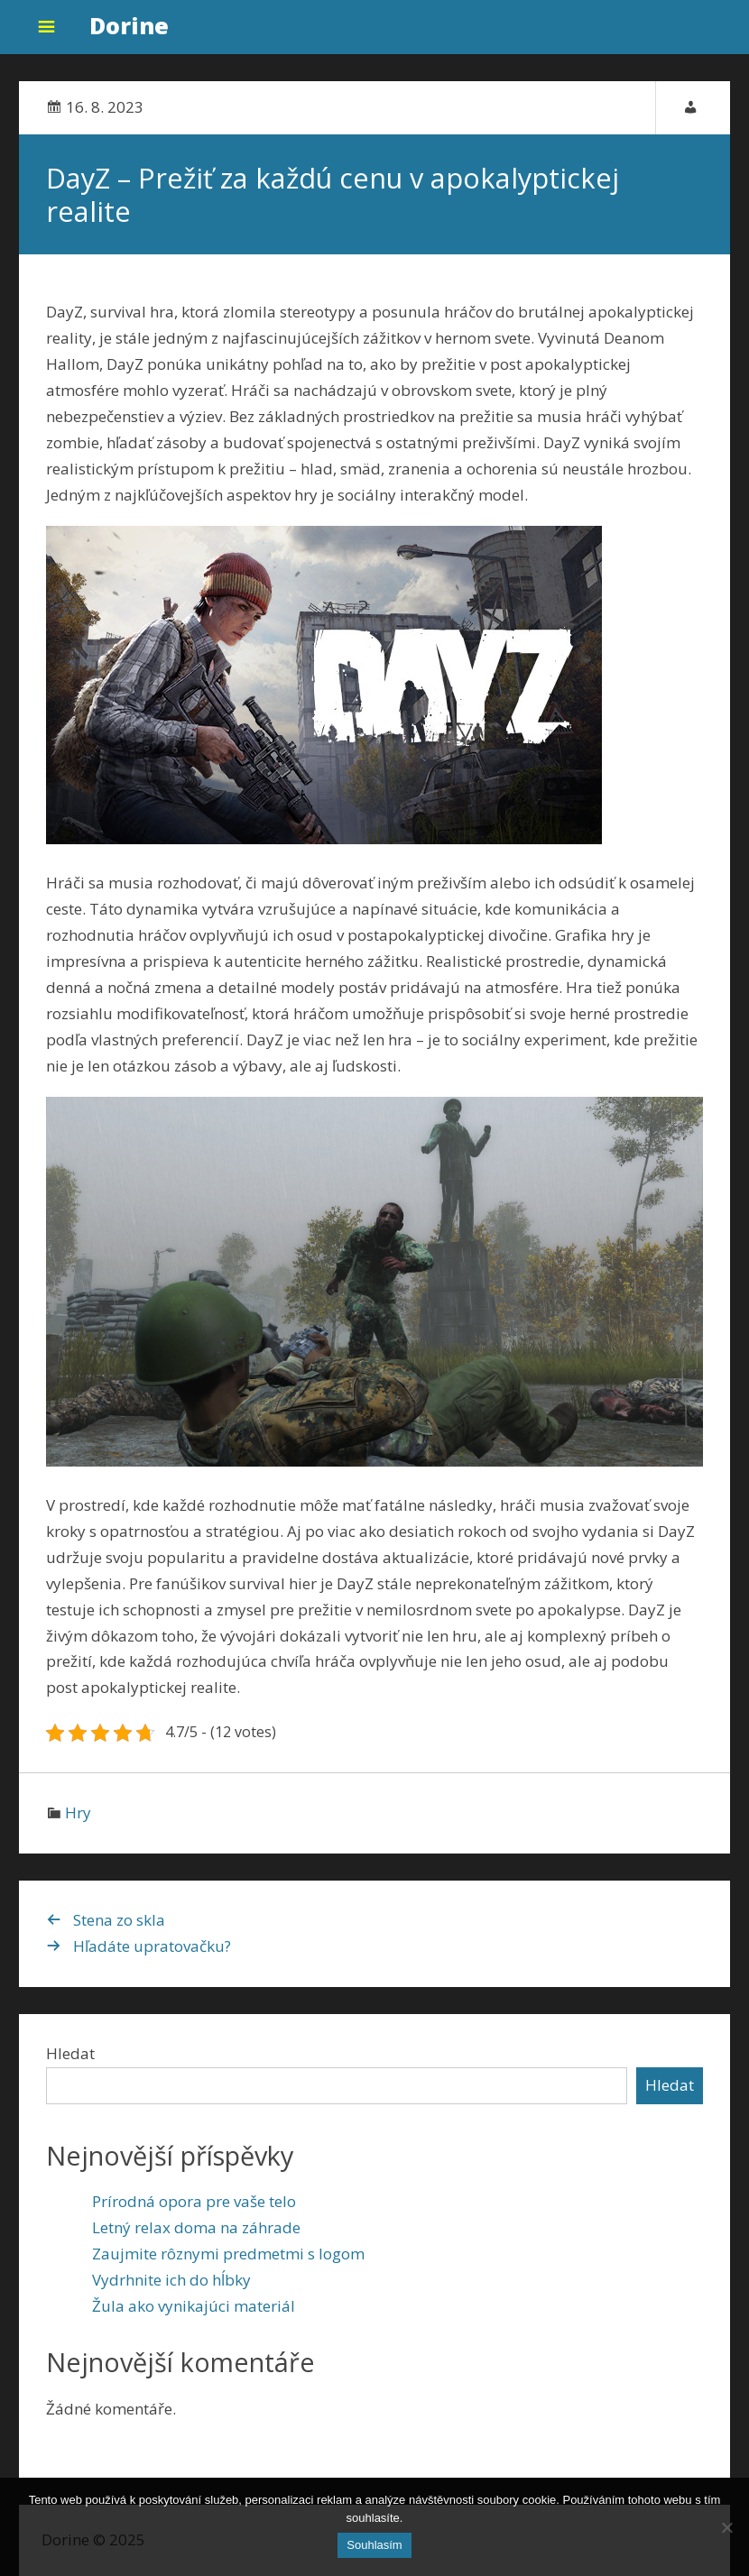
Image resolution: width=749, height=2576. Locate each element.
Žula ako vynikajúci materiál (193, 2305)
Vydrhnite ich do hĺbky (171, 2279)
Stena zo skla (119, 1919)
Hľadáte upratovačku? (152, 1946)
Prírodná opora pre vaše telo (194, 2201)
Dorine (129, 25)
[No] (726, 2527)
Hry (78, 1812)
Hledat (70, 2053)
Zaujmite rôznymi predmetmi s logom (228, 2253)
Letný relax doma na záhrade (196, 2227)
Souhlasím (374, 2545)
